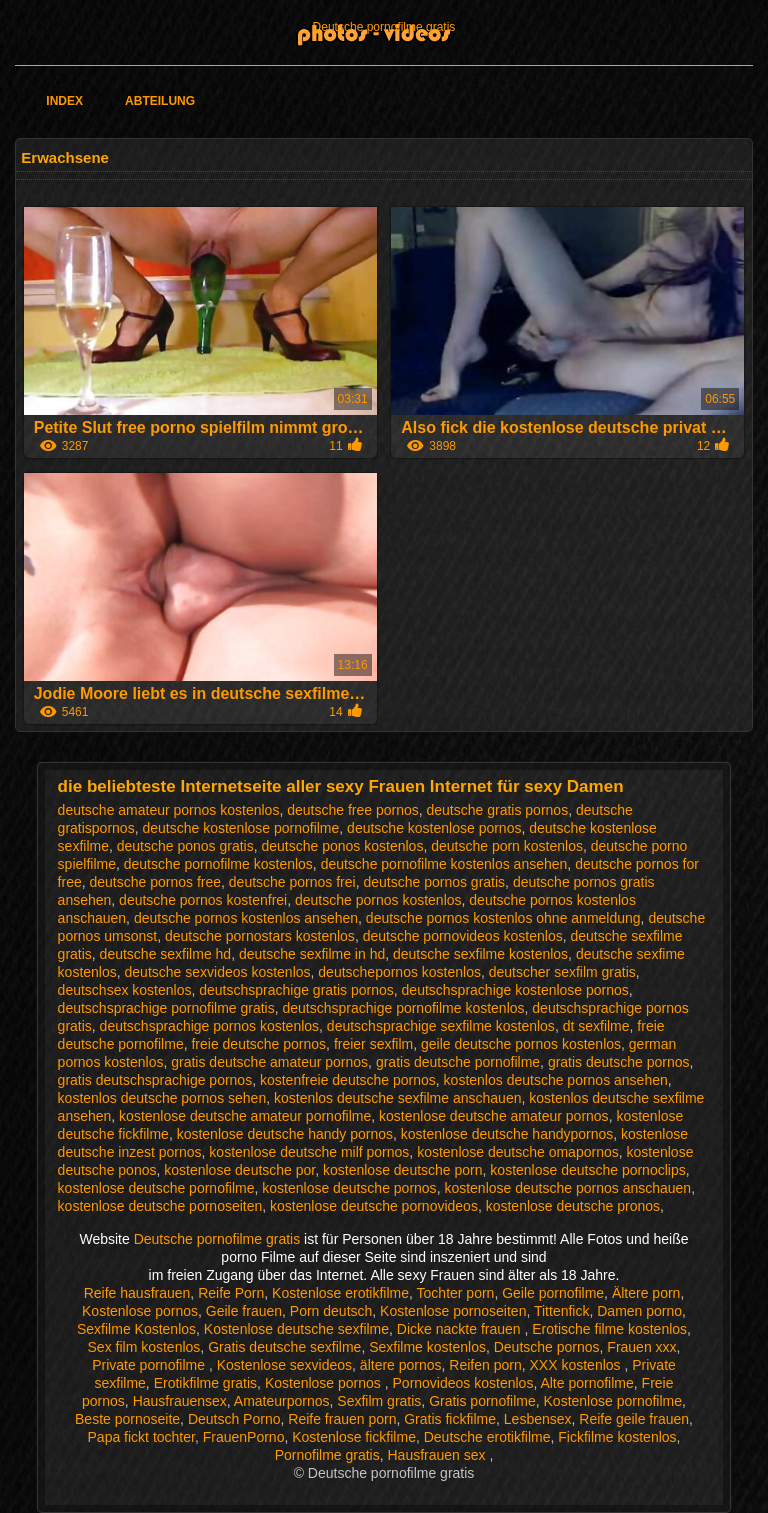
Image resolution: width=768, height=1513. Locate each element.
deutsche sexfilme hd (166, 954)
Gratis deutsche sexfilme (284, 1347)
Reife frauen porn (342, 1419)
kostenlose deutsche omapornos (518, 1152)
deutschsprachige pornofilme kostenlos (404, 1008)
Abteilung (160, 101)
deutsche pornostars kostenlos (260, 936)
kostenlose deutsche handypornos (507, 1134)
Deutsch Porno (234, 1419)
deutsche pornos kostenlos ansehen (246, 918)
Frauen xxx (641, 1347)
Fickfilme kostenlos (617, 1437)
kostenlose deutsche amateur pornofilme (245, 1116)
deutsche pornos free (156, 882)
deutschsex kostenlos (125, 990)
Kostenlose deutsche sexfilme (296, 1329)
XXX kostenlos (577, 1365)
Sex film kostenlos (144, 1347)
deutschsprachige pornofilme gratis (166, 1008)
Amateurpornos (282, 1401)
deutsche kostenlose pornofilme (240, 828)
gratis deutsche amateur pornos (269, 1062)
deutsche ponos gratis (185, 846)
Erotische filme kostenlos (609, 1329)
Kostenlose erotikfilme (340, 1293)
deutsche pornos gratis (434, 882)
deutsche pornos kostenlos (378, 900)
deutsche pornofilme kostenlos (218, 864)
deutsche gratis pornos (498, 810)
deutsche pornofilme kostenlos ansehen (444, 864)
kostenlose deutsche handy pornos (285, 1134)
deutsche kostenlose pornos (434, 828)
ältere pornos (401, 1365)
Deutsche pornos (547, 1347)
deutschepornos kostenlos (399, 972)
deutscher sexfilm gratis (562, 972)
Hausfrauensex (180, 1401)
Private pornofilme (150, 1365)
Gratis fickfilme (450, 1419)
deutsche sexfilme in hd (312, 954)
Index (64, 101)
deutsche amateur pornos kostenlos (169, 810)
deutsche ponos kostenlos (343, 846)
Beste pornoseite (127, 1419)
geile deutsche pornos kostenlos (521, 1044)
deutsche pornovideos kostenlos (463, 936)
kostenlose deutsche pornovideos (374, 1206)
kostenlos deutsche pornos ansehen (556, 1080)
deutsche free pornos (353, 810)
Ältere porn (646, 1293)
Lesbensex (538, 1419)
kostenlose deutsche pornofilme (156, 1188)
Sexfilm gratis (379, 1401)
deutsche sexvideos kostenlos (218, 972)
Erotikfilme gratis (205, 1383)
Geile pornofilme (553, 1293)
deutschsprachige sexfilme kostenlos (441, 1026)
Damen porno (639, 1311)
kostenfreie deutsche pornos (348, 1080)
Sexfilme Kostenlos (136, 1329)
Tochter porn (456, 1293)
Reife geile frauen (634, 1419)
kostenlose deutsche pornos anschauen (567, 1188)
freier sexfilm (373, 1044)
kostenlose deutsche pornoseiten (160, 1206)
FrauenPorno (244, 1437)
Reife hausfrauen (137, 1293)
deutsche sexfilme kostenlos (480, 954)
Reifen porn (485, 1365)
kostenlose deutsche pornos (349, 1188)
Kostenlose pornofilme (613, 1401)
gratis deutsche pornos (619, 1062)
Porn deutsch (331, 1311)
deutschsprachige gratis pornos (296, 990)
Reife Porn (231, 1293)
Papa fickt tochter (141, 1437)
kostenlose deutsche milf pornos (309, 1152)
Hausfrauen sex (438, 1455)
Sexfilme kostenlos (427, 1347)
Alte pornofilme (586, 1383)
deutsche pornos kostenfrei (203, 900)
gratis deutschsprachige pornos (155, 1080)
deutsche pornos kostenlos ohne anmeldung (503, 918)
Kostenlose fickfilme (354, 1437)
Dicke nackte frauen (461, 1329)
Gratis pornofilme (482, 1401)
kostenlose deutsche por (239, 1170)
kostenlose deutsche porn (403, 1170)
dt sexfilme (596, 1026)
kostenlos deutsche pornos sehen (162, 1098)
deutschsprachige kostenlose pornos (515, 990)
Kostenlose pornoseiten (453, 1311)
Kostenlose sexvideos (284, 1365)
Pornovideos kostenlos (463, 1383)
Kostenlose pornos (140, 1311)
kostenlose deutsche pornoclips (587, 1170)
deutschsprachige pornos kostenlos (209, 1026)
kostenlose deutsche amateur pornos (494, 1116)
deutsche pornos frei (292, 882)
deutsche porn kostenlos (507, 846)
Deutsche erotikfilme (487, 1437)
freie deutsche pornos (258, 1044)
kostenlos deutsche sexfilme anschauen (397, 1098)
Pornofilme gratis (327, 1455)
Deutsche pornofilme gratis (384, 27)
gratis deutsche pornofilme (458, 1062)
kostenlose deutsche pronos (573, 1206)
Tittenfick (562, 1311)
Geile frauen (244, 1311)
